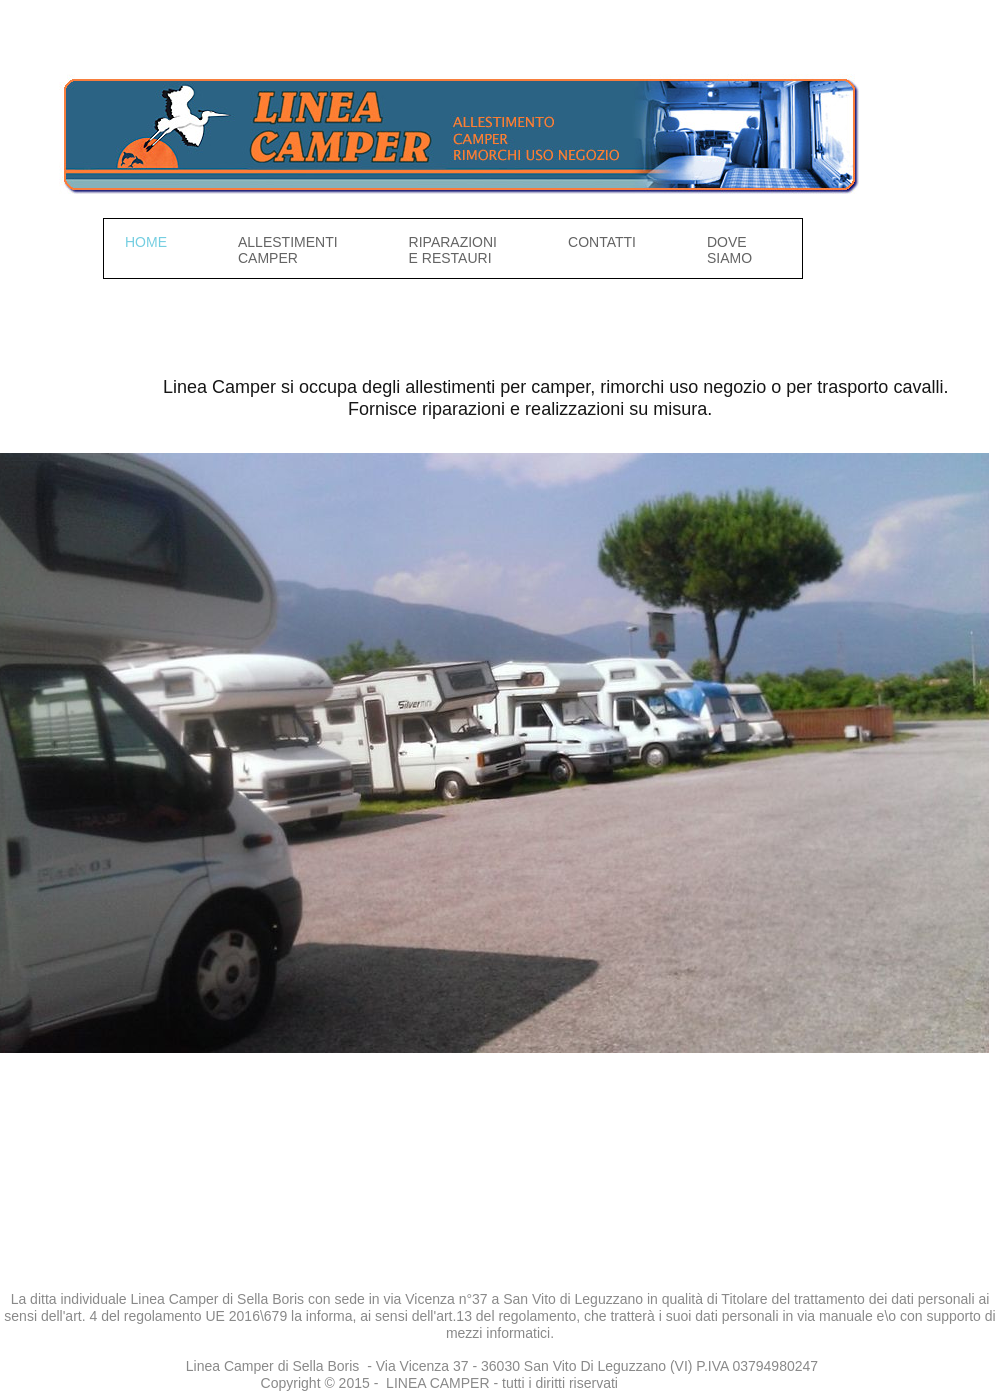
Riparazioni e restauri (453, 250)
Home (146, 242)
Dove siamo (729, 250)
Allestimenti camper (288, 250)
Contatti (602, 242)
